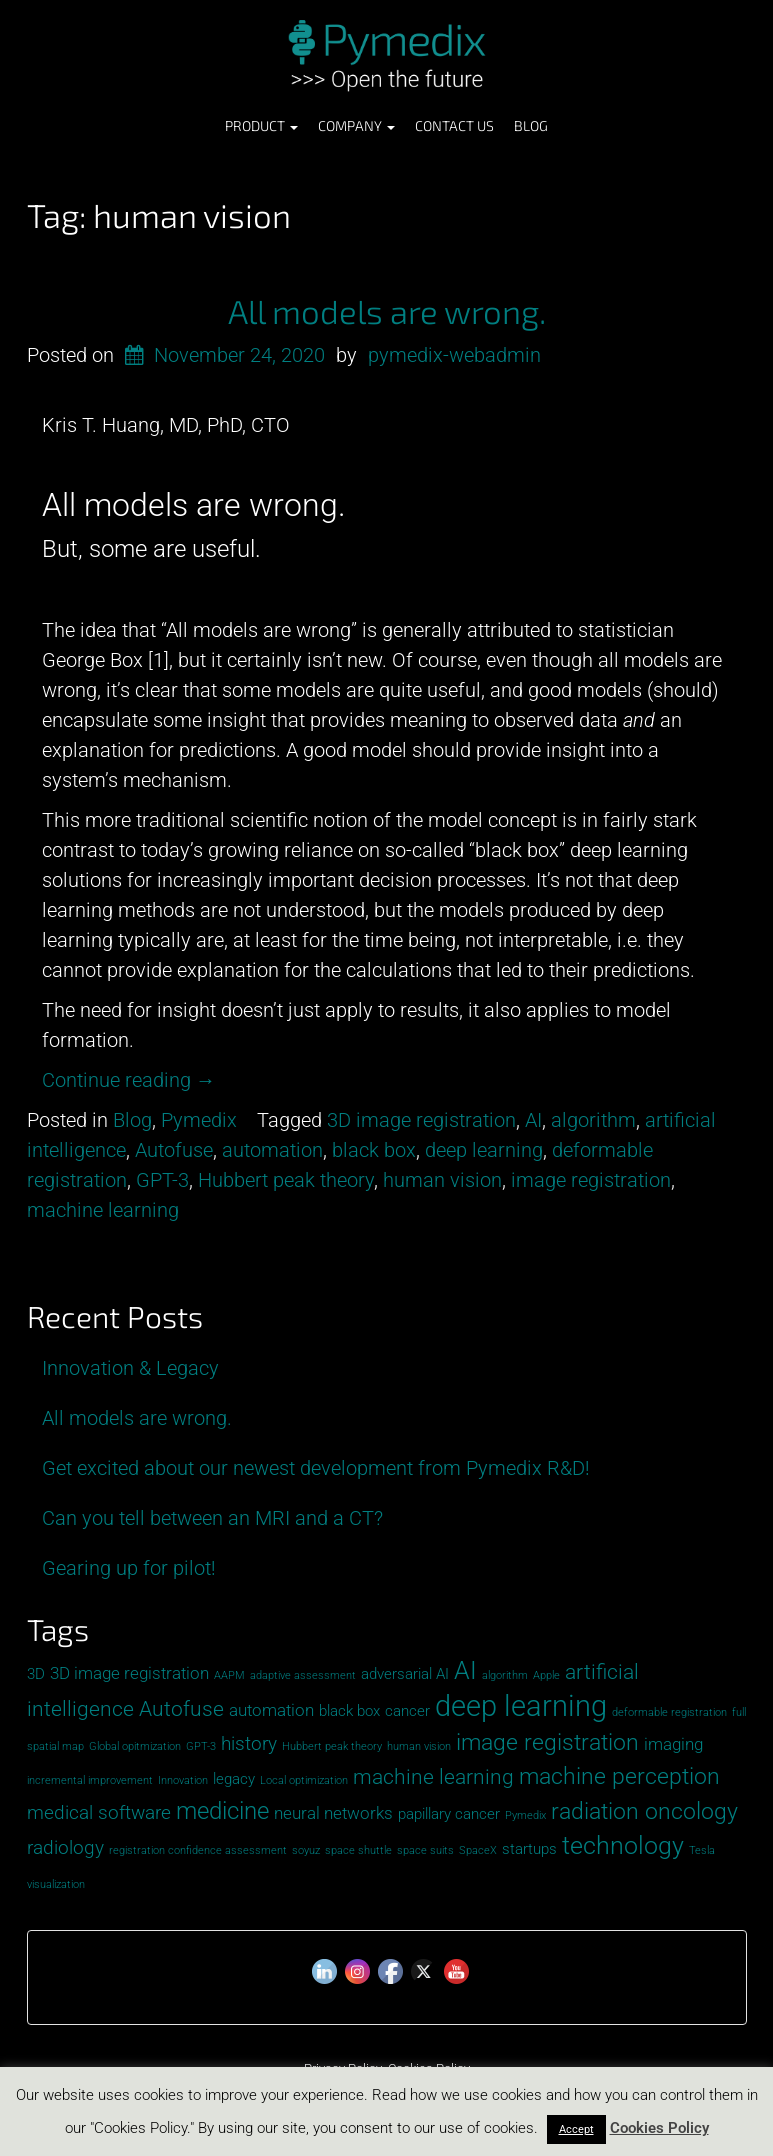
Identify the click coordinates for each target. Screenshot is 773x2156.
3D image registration (421, 1120)
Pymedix (199, 1120)
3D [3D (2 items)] (36, 1674)
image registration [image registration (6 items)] (547, 1742)
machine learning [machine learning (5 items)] (433, 1776)
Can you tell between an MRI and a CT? (212, 1518)
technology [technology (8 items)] (623, 1845)
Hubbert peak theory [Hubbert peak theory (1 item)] (332, 1746)
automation (272, 1150)
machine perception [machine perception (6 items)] (619, 1776)
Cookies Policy (659, 2128)
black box (374, 1150)
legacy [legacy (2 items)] (234, 1779)
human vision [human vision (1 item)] (419, 1746)
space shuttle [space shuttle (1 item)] (358, 1850)
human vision (442, 1180)
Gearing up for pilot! (129, 1568)
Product (261, 125)
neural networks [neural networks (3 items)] (333, 1813)
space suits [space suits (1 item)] (425, 1850)
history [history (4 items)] (249, 1743)
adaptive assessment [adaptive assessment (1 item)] (303, 1675)
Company (356, 125)
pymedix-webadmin (454, 355)
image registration (591, 1180)
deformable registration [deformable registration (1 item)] (669, 1712)
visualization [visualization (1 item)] (56, 1884)
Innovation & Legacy (130, 1368)
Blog (531, 125)
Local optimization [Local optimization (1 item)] (304, 1780)
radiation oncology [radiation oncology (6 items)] (644, 1811)
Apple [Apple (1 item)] (546, 1675)
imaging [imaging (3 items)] (673, 1744)
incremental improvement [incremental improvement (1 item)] (90, 1780)
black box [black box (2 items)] (349, 1711)
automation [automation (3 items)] (271, 1710)
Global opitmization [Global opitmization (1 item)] (135, 1746)
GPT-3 (162, 1180)
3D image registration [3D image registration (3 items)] (129, 1673)
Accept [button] (576, 2129)
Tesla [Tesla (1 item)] (702, 1850)
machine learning (103, 1210)
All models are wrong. (387, 311)
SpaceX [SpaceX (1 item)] (478, 1850)
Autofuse (174, 1150)
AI (533, 1120)
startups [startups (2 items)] (529, 1849)
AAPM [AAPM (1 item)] (229, 1675)
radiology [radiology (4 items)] (65, 1847)
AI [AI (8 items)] (465, 1670)
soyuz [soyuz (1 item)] (306, 1850)
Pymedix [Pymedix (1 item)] (525, 1815)
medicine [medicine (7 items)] (222, 1811)
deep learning (484, 1150)
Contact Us (454, 125)
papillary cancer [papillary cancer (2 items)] (449, 1814)
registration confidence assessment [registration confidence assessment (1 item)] (198, 1850)
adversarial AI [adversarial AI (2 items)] (405, 1674)
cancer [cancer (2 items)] (407, 1711)
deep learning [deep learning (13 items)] (521, 1706)
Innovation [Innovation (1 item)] (183, 1780)
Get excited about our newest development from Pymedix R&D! (316, 1468)
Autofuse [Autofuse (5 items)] (181, 1708)
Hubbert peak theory (286, 1180)
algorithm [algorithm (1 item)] (505, 1675)
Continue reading (129, 1080)
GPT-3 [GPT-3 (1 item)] (201, 1746)
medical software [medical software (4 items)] (99, 1812)
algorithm (593, 1120)
